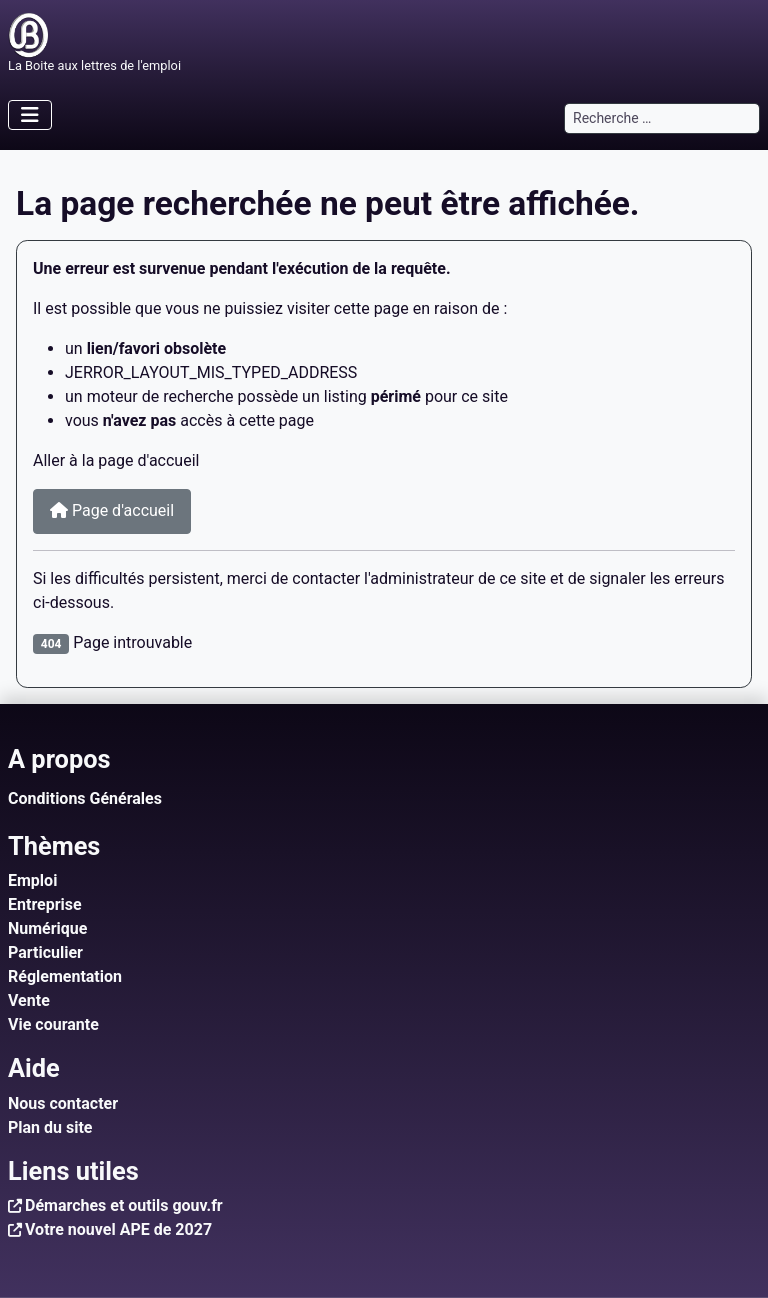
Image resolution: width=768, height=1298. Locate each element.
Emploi (32, 880)
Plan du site (50, 1127)
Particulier (45, 952)
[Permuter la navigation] (30, 115)
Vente (29, 1000)
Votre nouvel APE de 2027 (118, 1229)
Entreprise (45, 904)
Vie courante (53, 1024)
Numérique (47, 928)
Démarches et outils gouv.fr (124, 1205)
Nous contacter (63, 1103)
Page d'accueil (112, 510)
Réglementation (65, 976)
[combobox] (662, 118)
